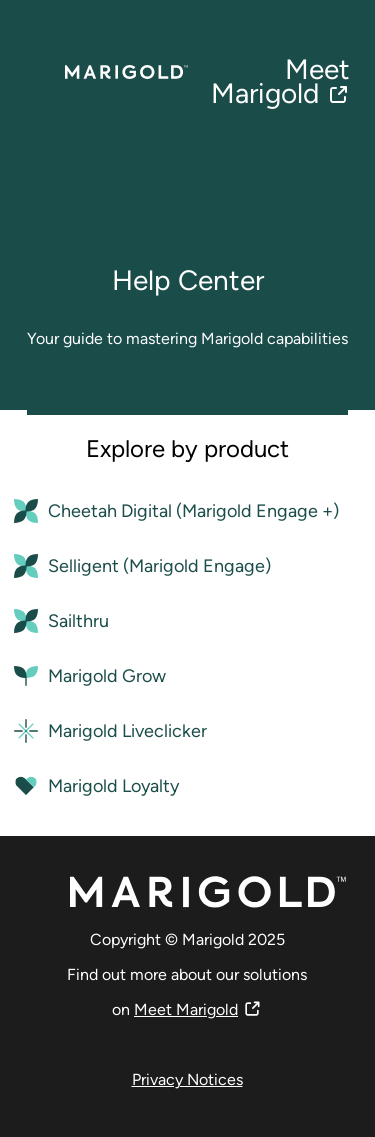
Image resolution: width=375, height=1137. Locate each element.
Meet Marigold (280, 81)
